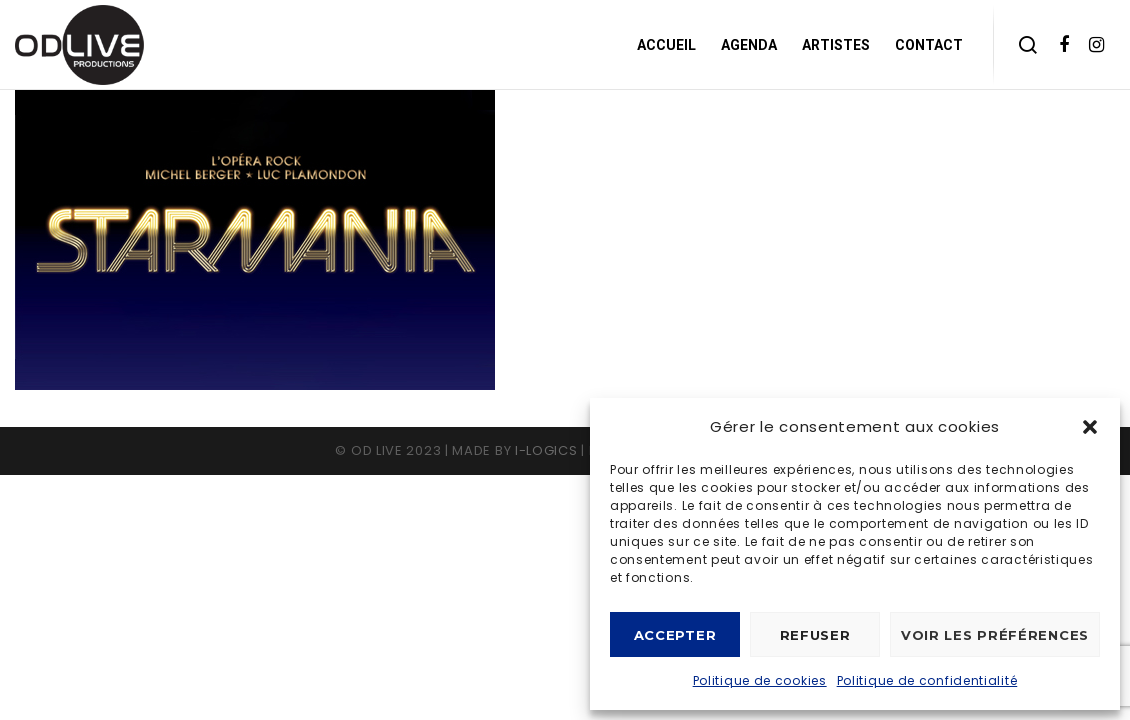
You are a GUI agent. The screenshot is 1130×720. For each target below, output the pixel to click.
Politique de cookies (760, 680)
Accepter (675, 635)
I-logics (546, 450)
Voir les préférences (995, 635)
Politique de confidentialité (927, 680)
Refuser (815, 635)
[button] (1090, 427)
